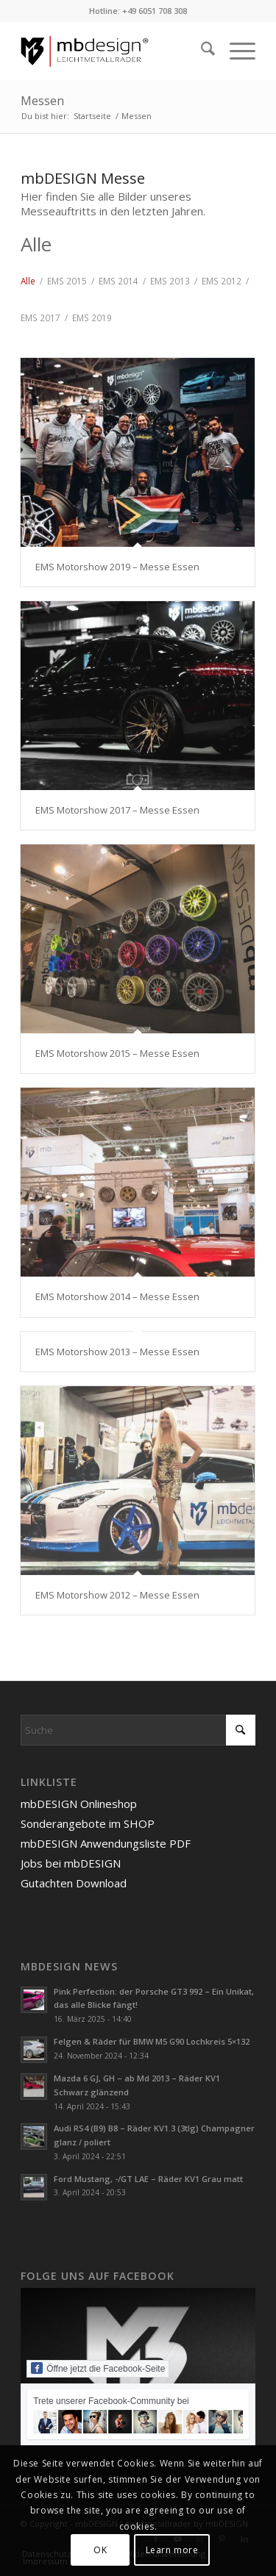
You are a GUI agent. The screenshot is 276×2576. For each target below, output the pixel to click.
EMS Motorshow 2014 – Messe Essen (117, 1296)
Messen (42, 101)
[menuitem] (200, 50)
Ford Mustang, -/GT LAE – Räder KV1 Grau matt (148, 2178)
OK (100, 2550)
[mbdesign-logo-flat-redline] (114, 50)
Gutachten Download (74, 1883)
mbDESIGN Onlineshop (79, 1803)
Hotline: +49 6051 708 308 (138, 10)
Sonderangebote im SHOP (88, 1823)
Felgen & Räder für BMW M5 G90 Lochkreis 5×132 (152, 2041)
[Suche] (200, 50)
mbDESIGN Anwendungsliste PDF (106, 1843)
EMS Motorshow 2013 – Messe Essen (117, 1351)
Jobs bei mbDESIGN (71, 1863)
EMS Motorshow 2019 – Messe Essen (117, 566)
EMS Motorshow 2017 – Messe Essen (117, 810)
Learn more (172, 2550)
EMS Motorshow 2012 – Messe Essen (117, 1594)
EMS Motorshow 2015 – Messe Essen (117, 1053)
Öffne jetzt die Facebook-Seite (98, 2368)
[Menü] (235, 50)
